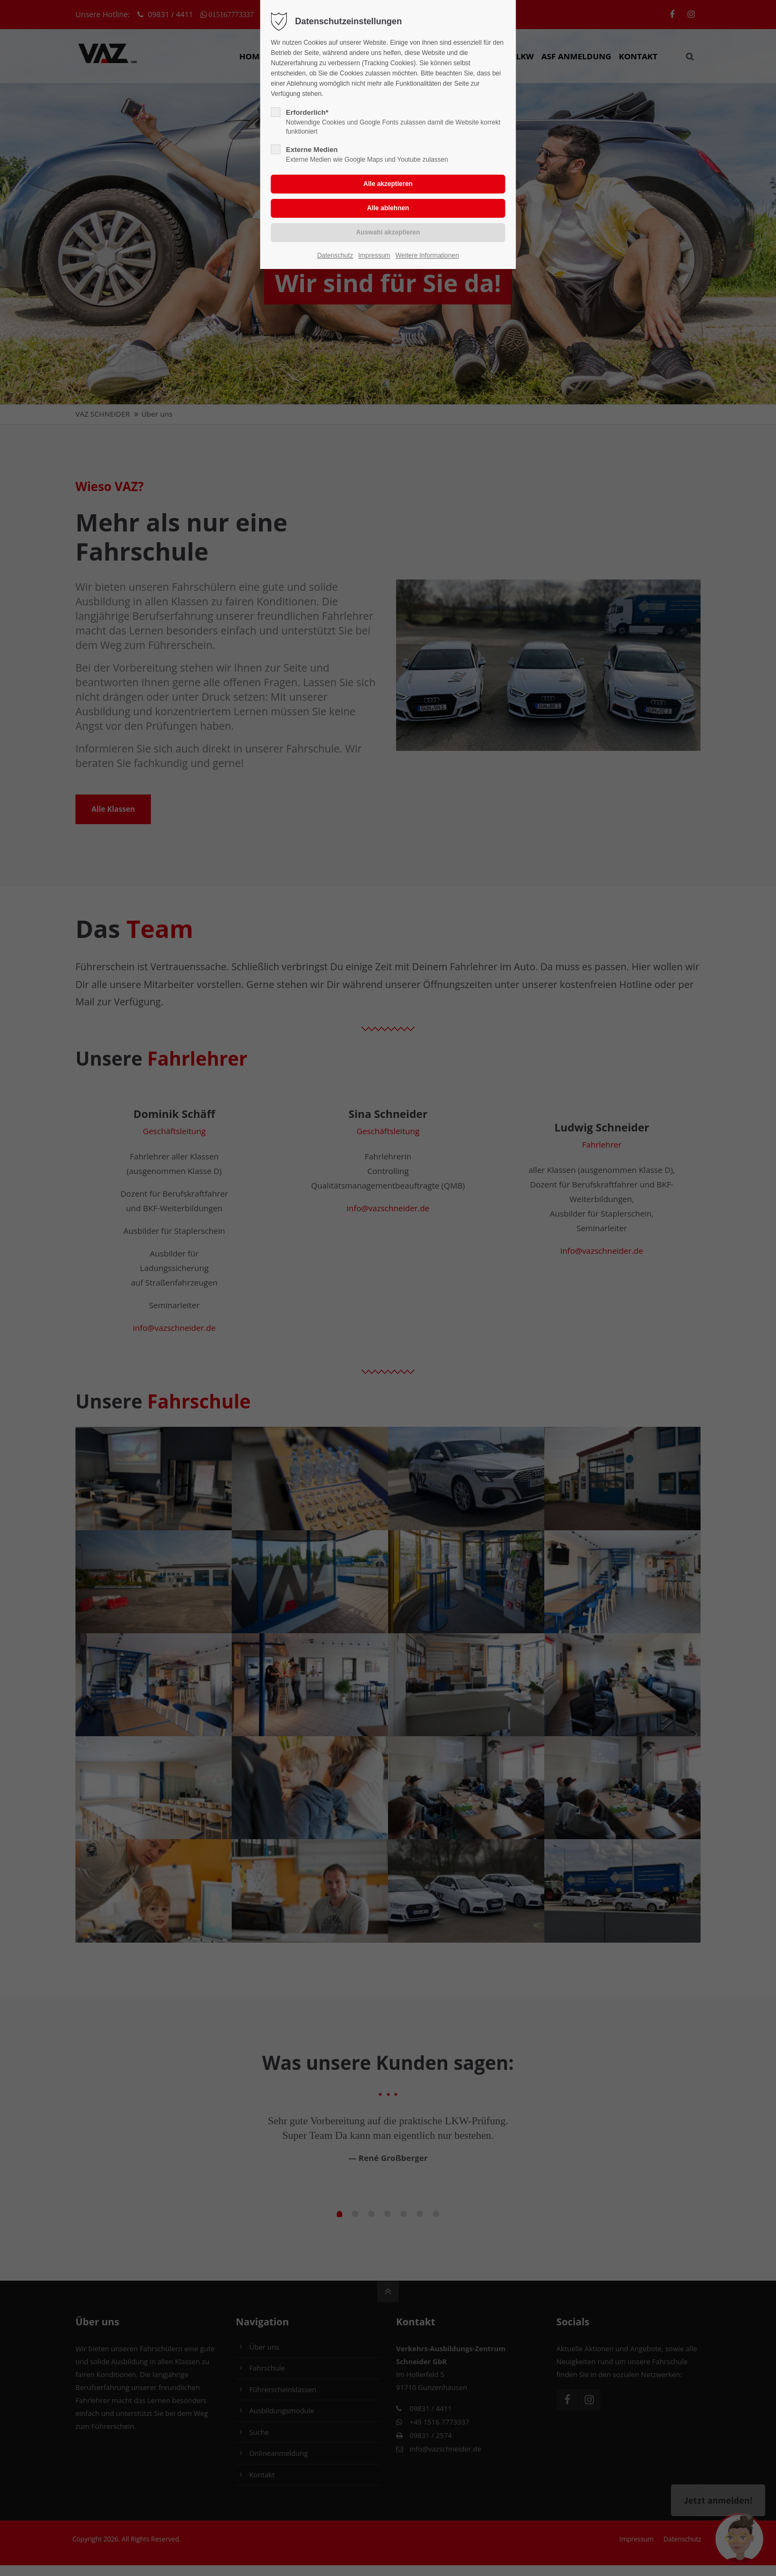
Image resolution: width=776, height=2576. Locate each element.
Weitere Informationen (427, 255)
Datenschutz (335, 255)
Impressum (374, 255)
